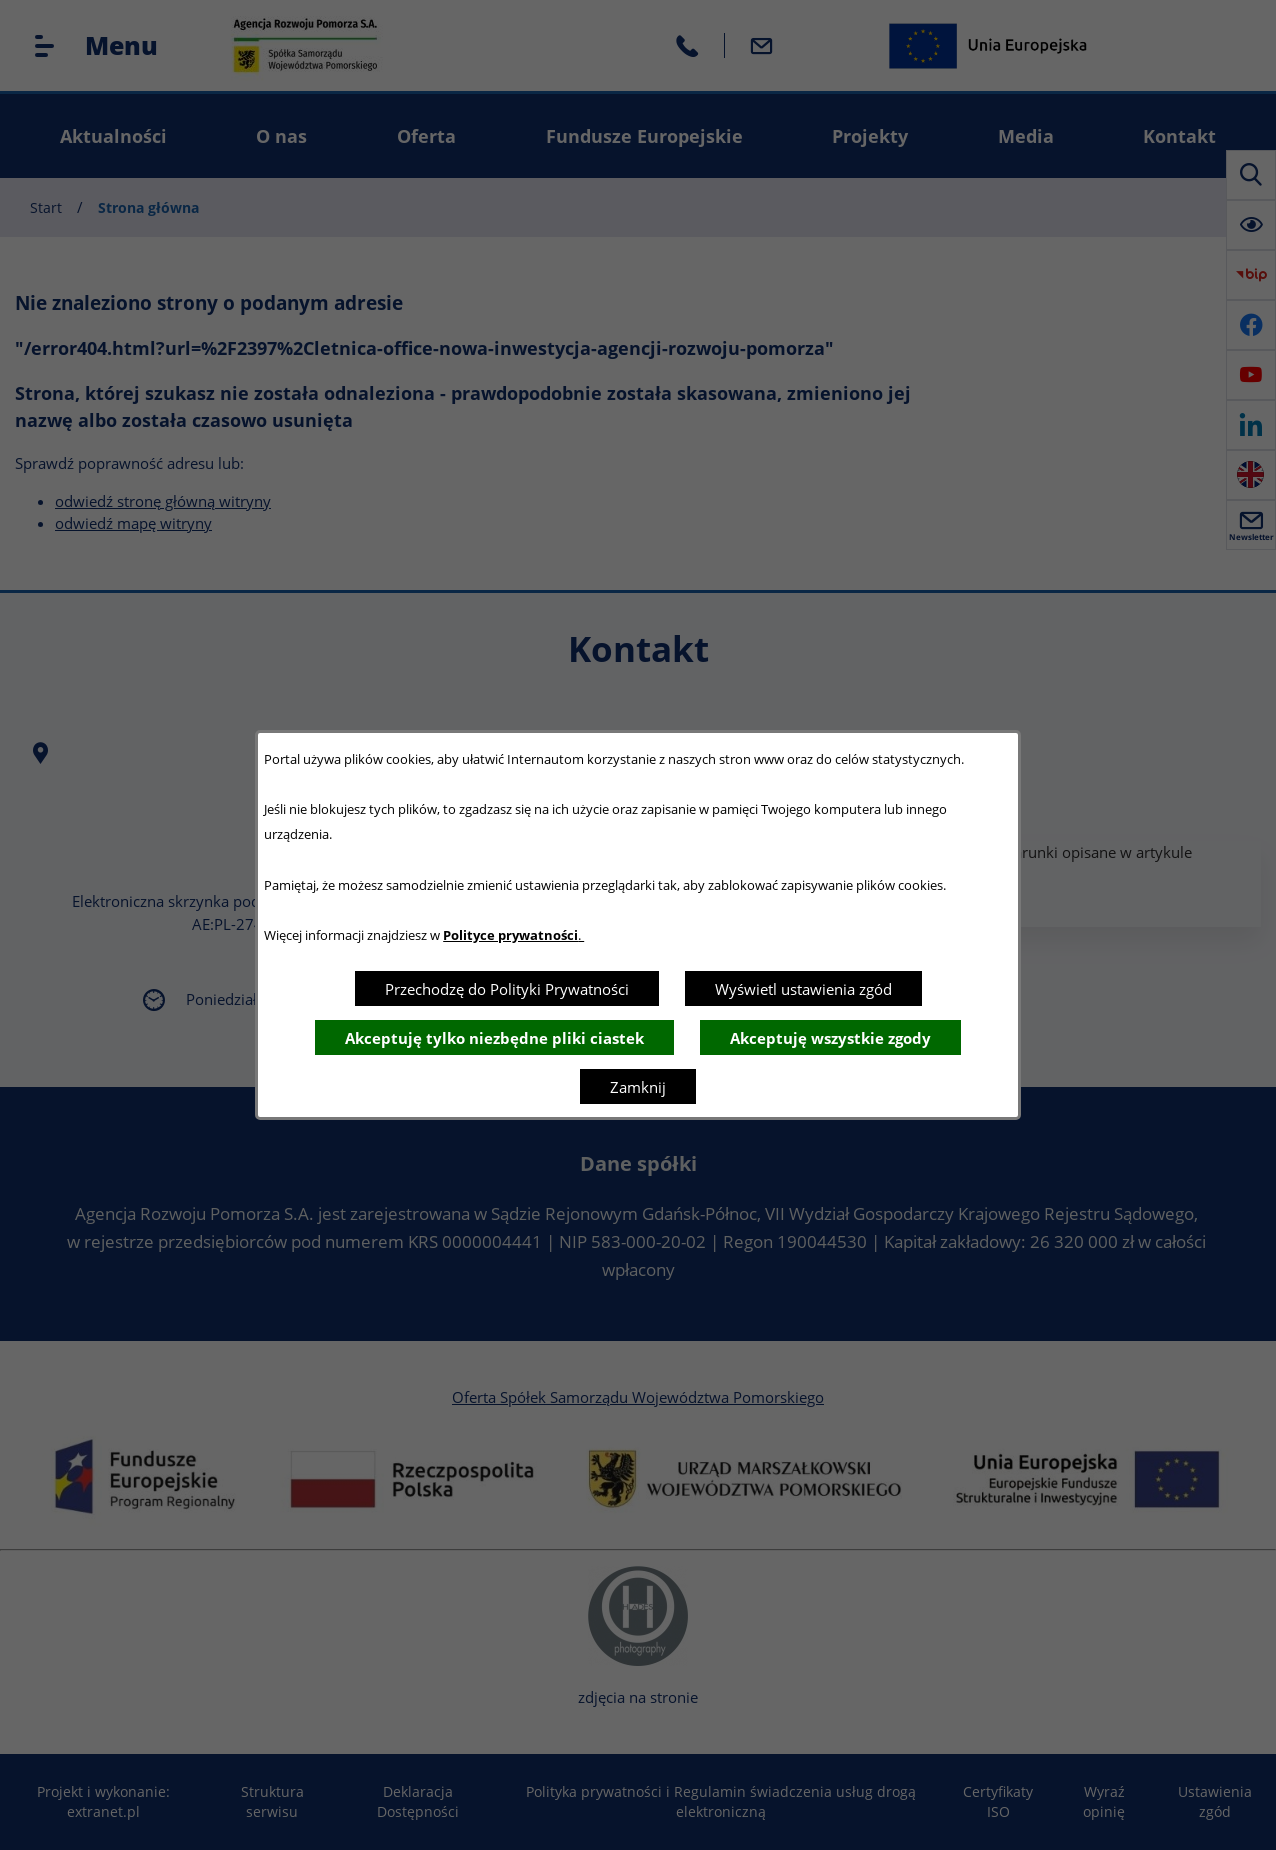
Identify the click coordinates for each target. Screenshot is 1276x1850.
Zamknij (638, 1087)
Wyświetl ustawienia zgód (803, 989)
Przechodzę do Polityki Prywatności (507, 989)
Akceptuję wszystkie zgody (830, 1038)
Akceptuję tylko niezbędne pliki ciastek (494, 1038)
